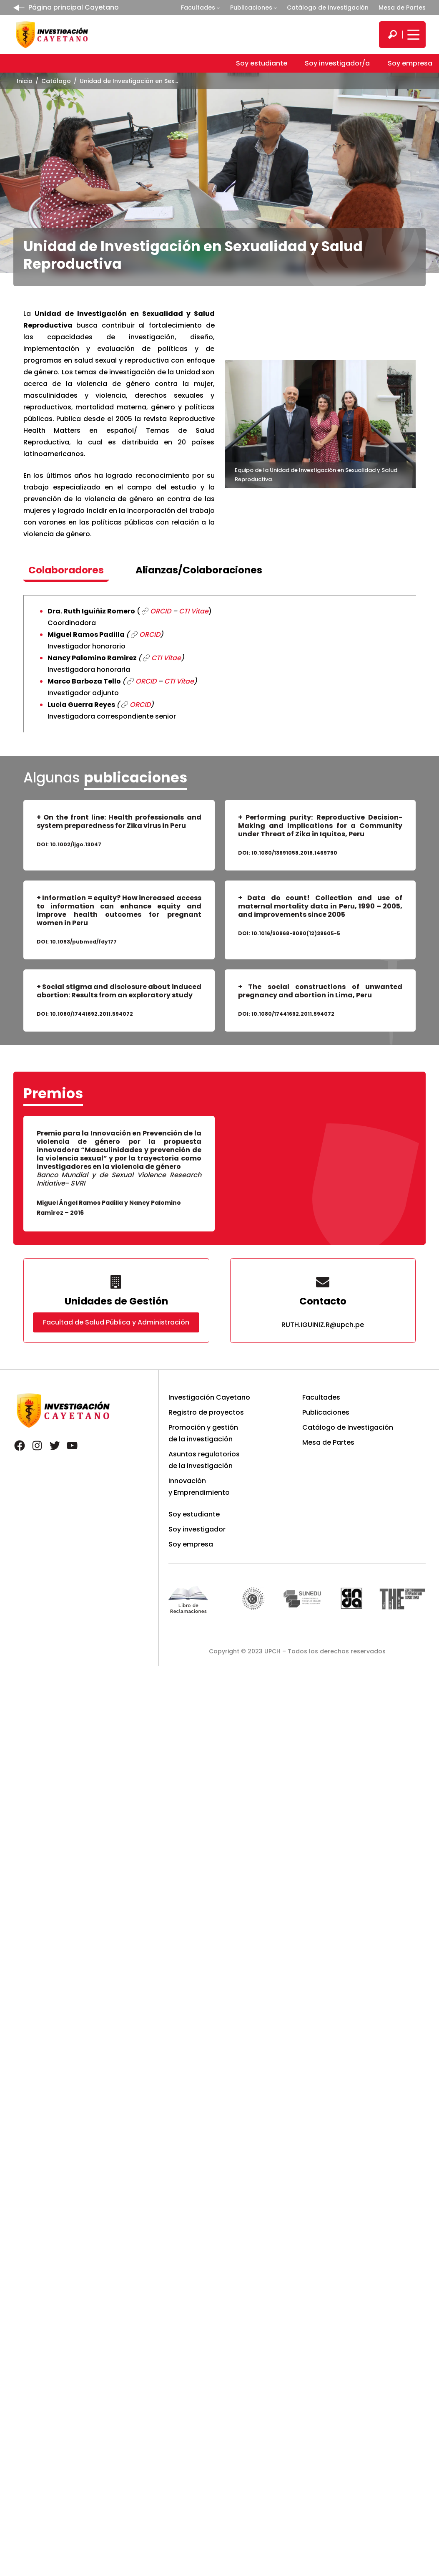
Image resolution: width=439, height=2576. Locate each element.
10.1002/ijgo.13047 (75, 844)
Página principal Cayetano (73, 7)
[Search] (392, 35)
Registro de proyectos (206, 1412)
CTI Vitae (193, 611)
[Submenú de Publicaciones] (275, 7)
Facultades (198, 7)
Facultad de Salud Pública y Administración (116, 1322)
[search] (392, 35)
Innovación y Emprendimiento (199, 1486)
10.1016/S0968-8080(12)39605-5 (295, 933)
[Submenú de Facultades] (218, 7)
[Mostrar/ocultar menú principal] (412, 35)
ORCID (160, 611)
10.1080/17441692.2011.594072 (91, 1013)
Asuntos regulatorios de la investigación (204, 1460)
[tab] (66, 571)
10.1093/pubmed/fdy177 (83, 941)
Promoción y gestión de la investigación (203, 1433)
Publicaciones (251, 7)
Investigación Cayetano (209, 1397)
